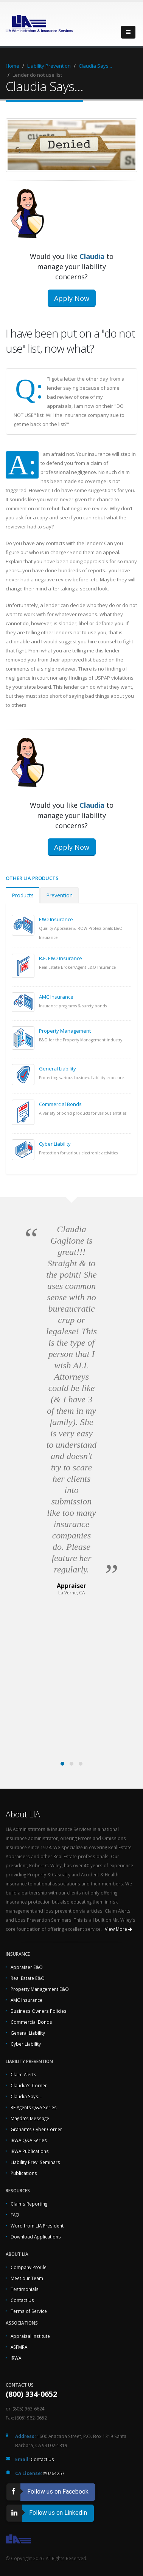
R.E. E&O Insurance (60, 958)
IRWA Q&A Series (29, 2140)
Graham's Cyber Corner (36, 2129)
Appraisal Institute (30, 2336)
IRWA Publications (30, 2151)
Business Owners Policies (39, 2011)
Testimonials (25, 2289)
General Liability (57, 1068)
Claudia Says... (95, 65)
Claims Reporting (29, 2204)
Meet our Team (27, 2278)
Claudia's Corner (29, 2085)
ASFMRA (19, 2347)
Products (23, 895)
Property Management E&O (40, 1989)
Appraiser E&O (27, 1967)
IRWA (16, 2358)
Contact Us (22, 2300)
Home (12, 65)
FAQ (15, 2215)
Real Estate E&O (28, 1978)
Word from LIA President (37, 2226)
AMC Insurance (56, 996)
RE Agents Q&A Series (34, 2107)
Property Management (65, 1030)
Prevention (59, 895)
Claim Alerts (23, 2074)
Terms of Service (29, 2311)
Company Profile (29, 2267)
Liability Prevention (49, 65)
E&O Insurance (56, 919)
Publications (24, 2173)
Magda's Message (30, 2118)
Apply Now (71, 298)
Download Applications (36, 2237)
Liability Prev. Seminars (35, 2162)
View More (118, 1929)
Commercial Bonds (60, 1104)
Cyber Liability (55, 1143)
